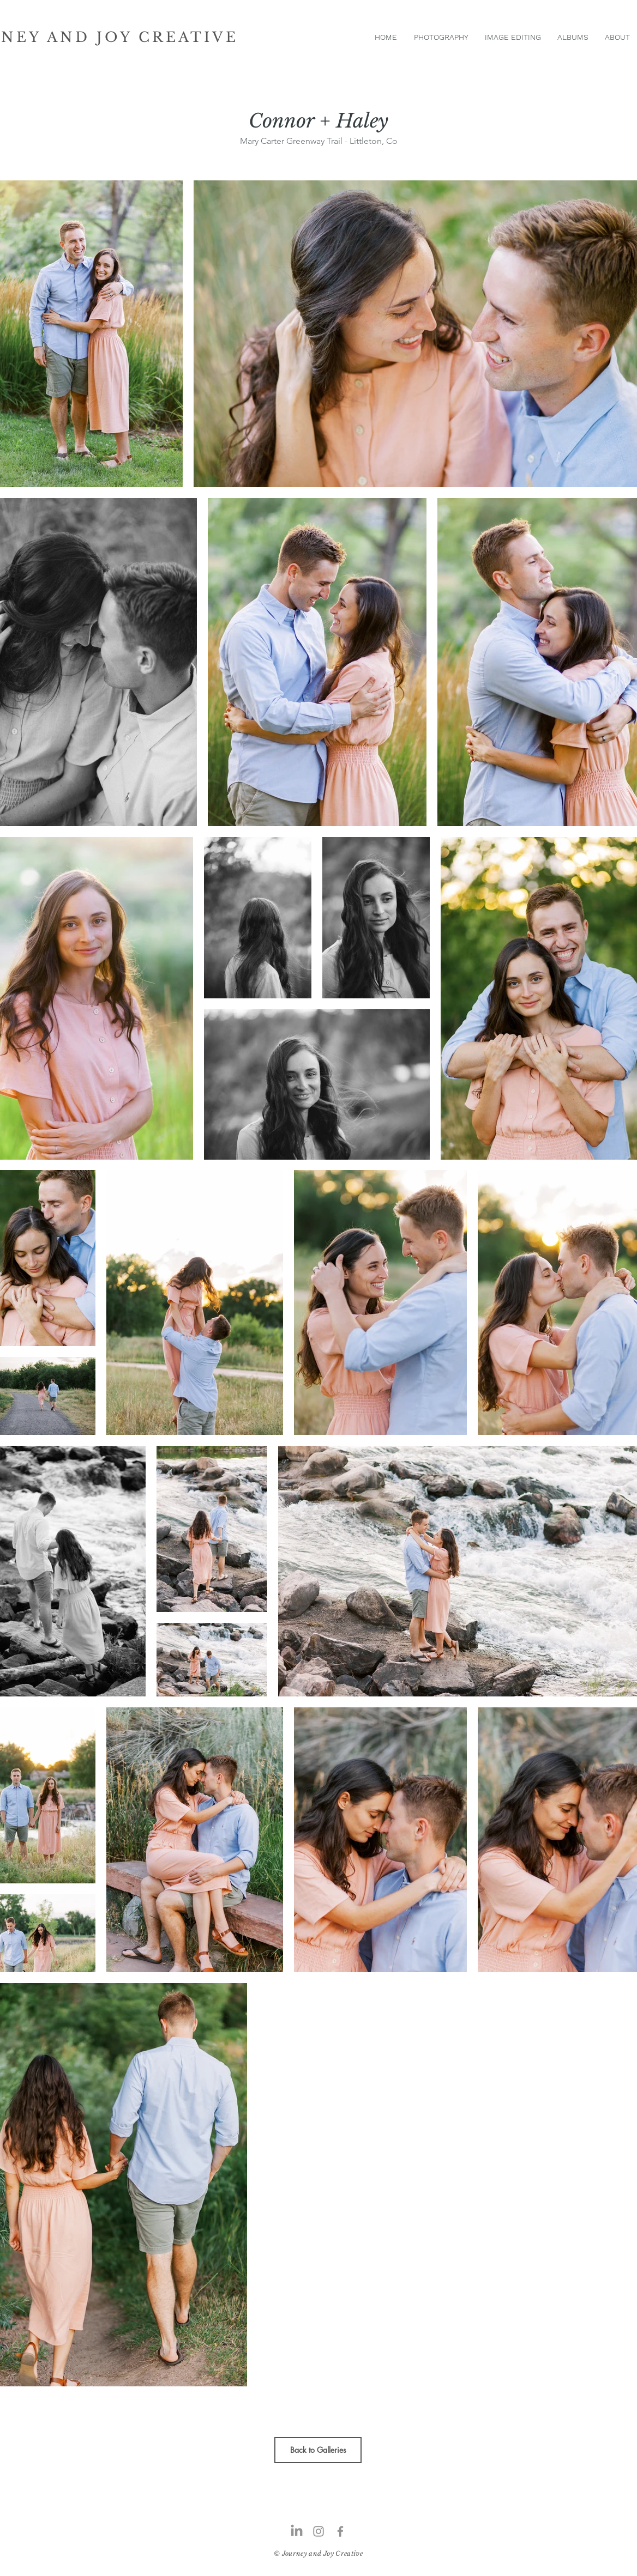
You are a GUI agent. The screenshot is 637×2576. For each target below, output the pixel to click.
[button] (441, 37)
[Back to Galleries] (318, 2450)
